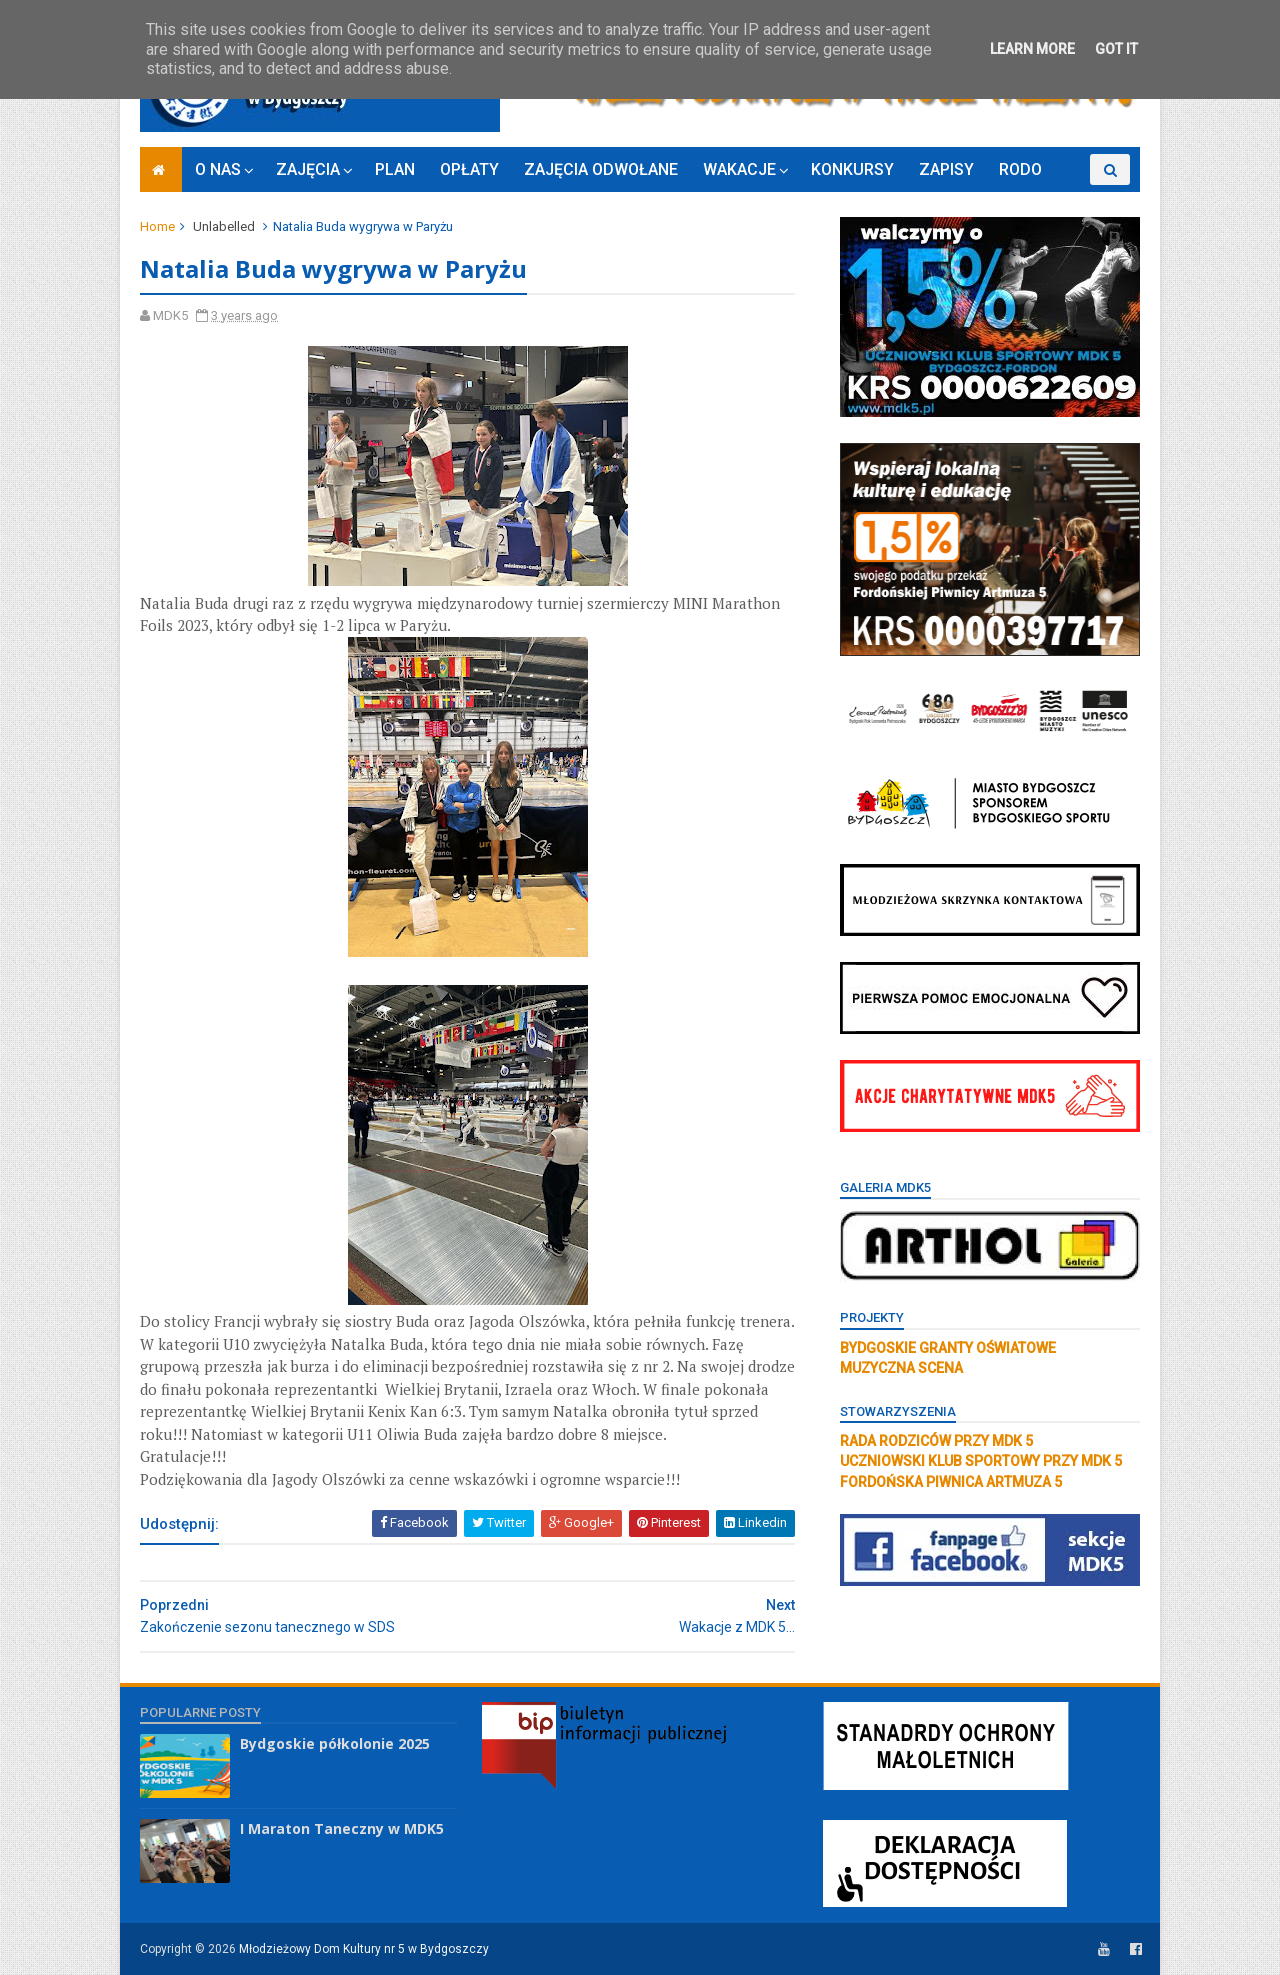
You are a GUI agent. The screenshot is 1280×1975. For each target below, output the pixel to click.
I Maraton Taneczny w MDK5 (342, 1828)
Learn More (1032, 49)
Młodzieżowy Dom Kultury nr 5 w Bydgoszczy (364, 1949)
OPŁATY (469, 169)
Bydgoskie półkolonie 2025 (335, 1743)
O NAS (218, 169)
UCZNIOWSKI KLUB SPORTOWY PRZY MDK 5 (981, 1461)
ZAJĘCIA (308, 169)
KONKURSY (852, 169)
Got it (1116, 49)
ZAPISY (946, 169)
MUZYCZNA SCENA (901, 1368)
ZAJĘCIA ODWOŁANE (601, 169)
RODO (1020, 169)
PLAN (395, 169)
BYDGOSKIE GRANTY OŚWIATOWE (948, 1348)
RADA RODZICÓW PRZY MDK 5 (936, 1441)
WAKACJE (739, 169)
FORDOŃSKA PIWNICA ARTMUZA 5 (951, 1482)
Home (157, 226)
